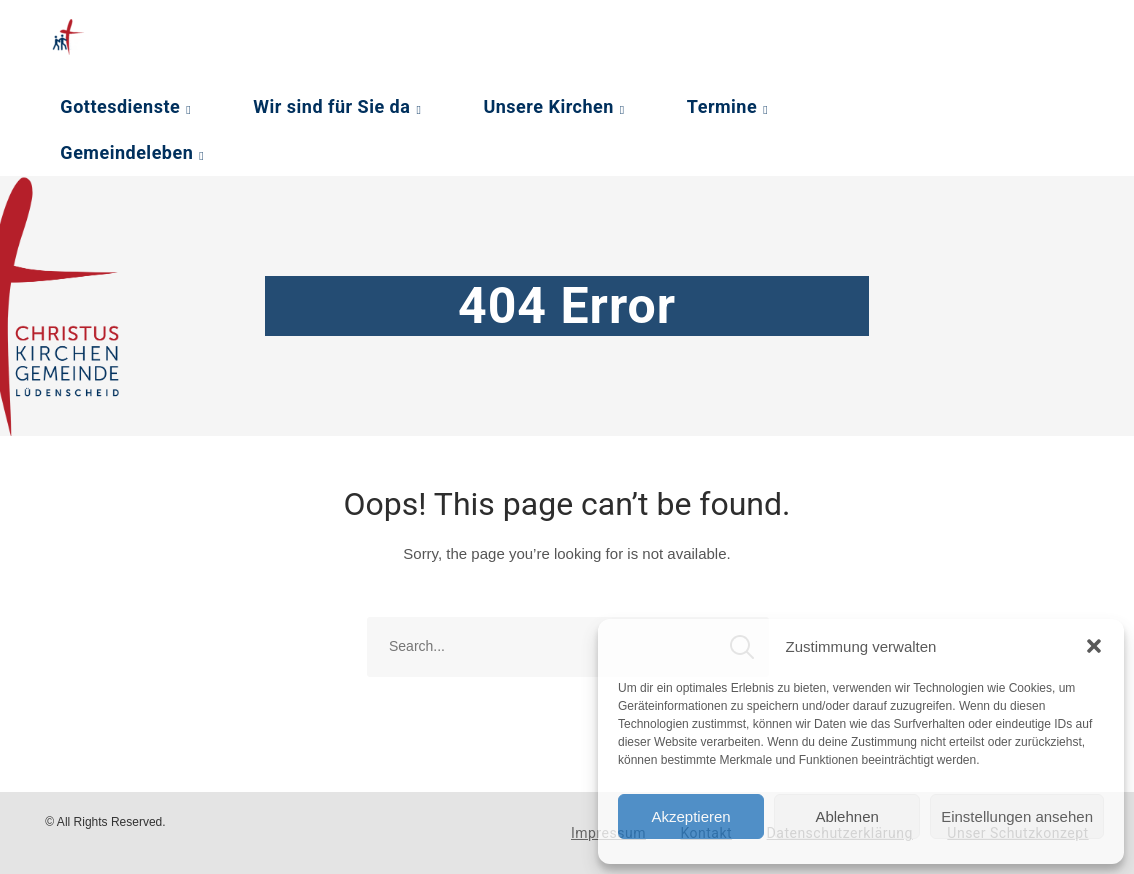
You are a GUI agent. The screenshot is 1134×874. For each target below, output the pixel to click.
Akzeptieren (690, 816)
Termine (722, 106)
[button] (1094, 646)
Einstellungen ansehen (1017, 816)
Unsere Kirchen (548, 106)
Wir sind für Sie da (331, 106)
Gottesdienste (120, 106)
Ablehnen (846, 816)
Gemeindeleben (126, 152)
